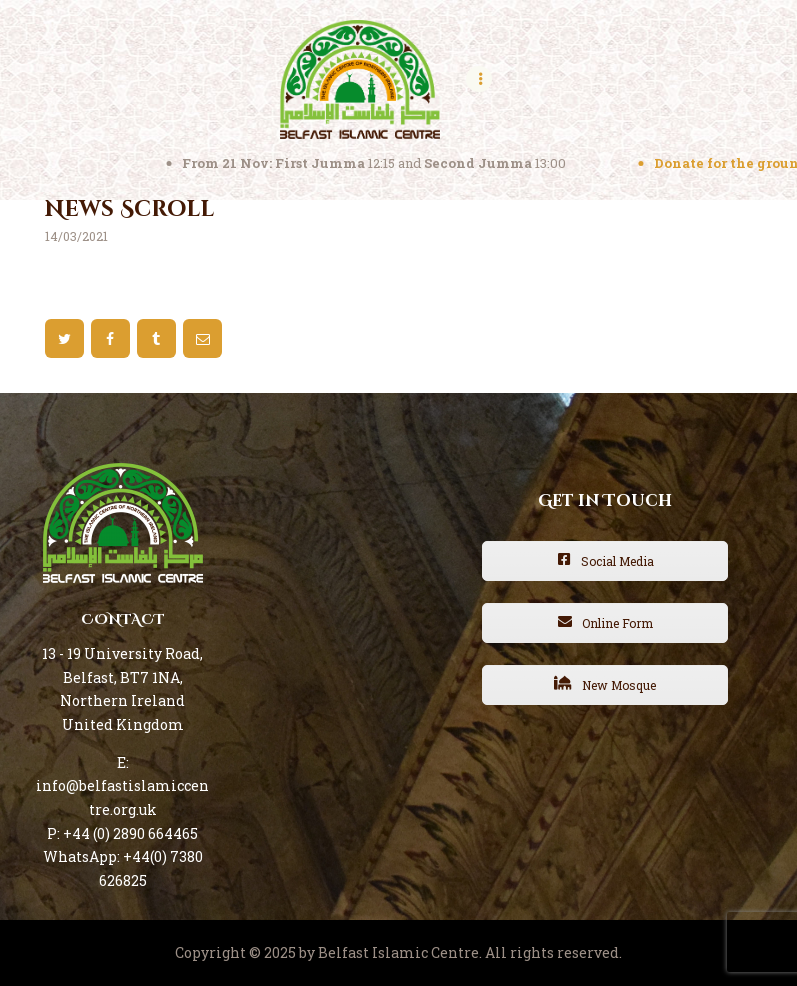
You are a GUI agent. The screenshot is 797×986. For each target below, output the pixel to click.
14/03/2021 (76, 236)
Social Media (605, 561)
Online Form (605, 623)
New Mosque (605, 685)
